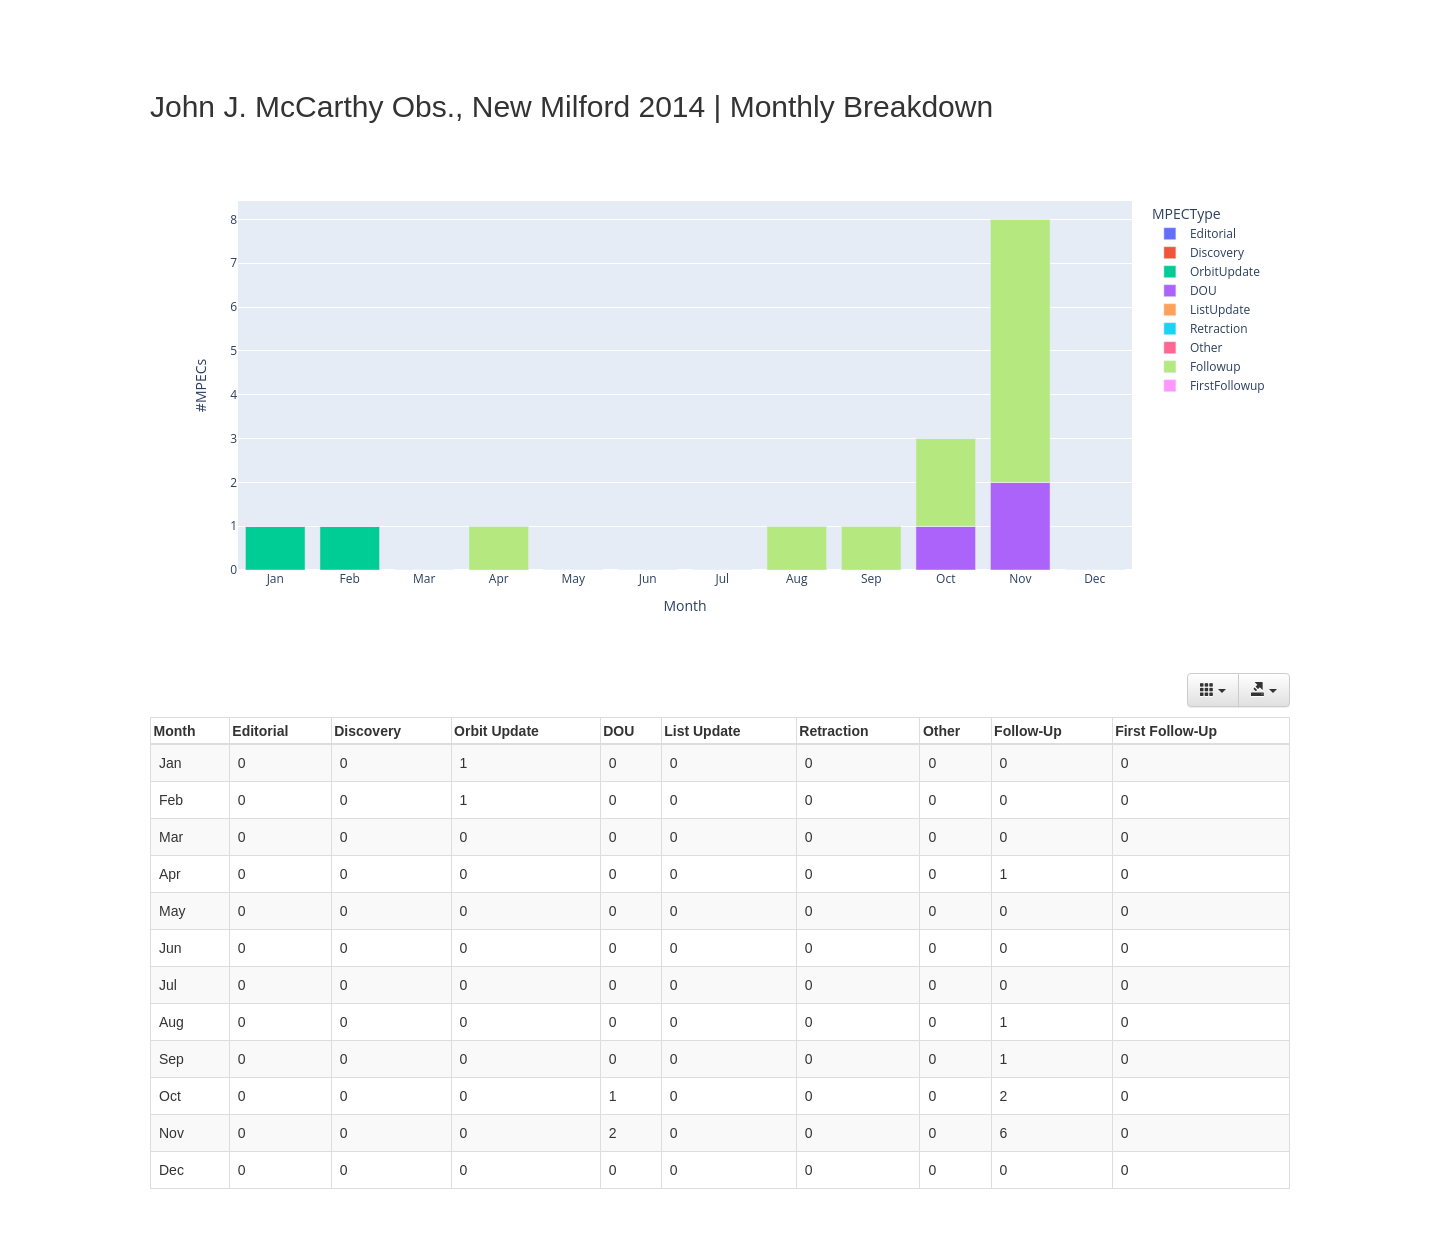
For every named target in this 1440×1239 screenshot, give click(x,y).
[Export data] (1264, 690)
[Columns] (1213, 690)
